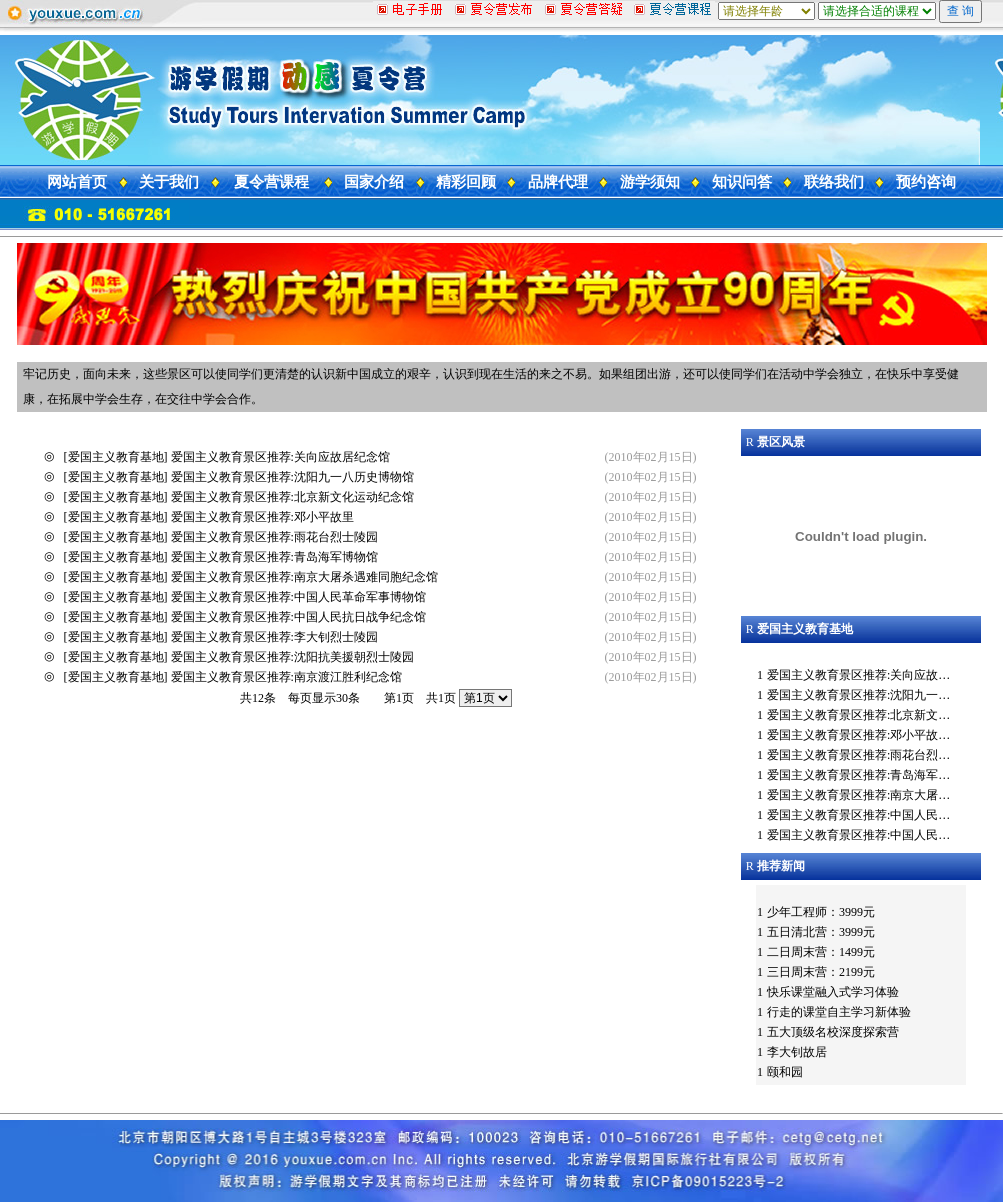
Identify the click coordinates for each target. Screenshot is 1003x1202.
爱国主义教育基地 (116, 457)
